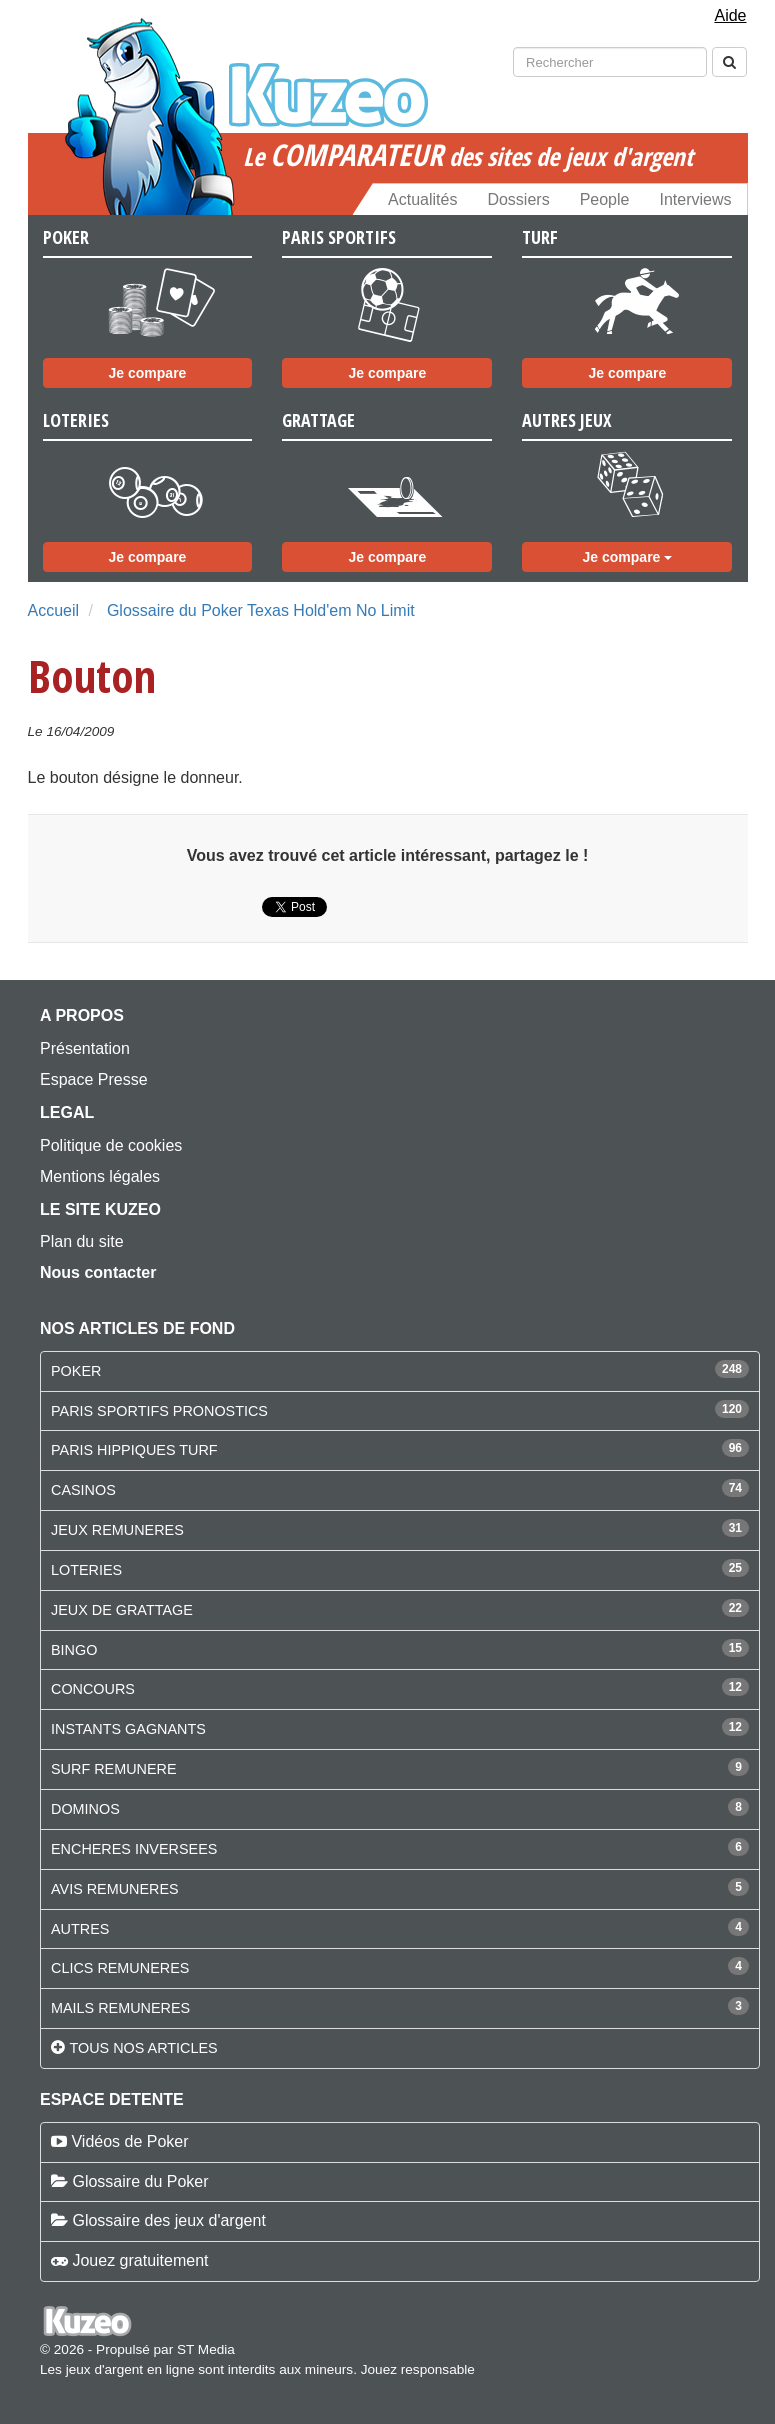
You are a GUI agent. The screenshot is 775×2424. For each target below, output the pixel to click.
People (605, 199)
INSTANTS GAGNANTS (128, 1729)
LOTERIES (86, 1570)
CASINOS (83, 1490)
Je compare (148, 373)
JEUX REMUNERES (117, 1530)
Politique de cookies (111, 1145)
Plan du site (82, 1241)
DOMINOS (85, 1809)
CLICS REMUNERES (120, 1968)
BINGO (74, 1650)
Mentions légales (100, 1176)
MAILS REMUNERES (120, 2008)
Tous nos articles (143, 2048)
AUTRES (80, 1929)
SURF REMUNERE (114, 1769)
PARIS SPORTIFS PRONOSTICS (159, 1411)
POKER (76, 1371)
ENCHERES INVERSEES (134, 1849)
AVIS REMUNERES (115, 1889)
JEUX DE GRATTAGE (122, 1610)
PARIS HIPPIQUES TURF (134, 1450)
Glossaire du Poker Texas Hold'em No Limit (261, 610)
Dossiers (518, 199)
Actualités (422, 199)
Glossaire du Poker (140, 2181)
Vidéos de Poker (129, 2141)
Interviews (695, 199)
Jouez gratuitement (140, 2260)
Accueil (54, 610)
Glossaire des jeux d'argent (168, 2220)
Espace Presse (94, 1079)
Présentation (85, 1048)
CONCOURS (93, 1689)
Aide (730, 15)
